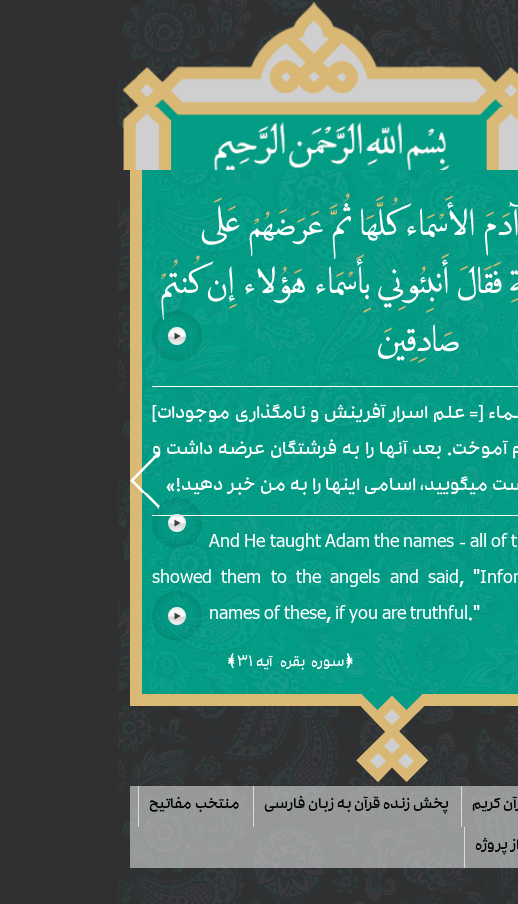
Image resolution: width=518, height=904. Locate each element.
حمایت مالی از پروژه (406, 847)
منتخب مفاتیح (64, 806)
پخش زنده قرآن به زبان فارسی (226, 806)
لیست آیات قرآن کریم (405, 806)
